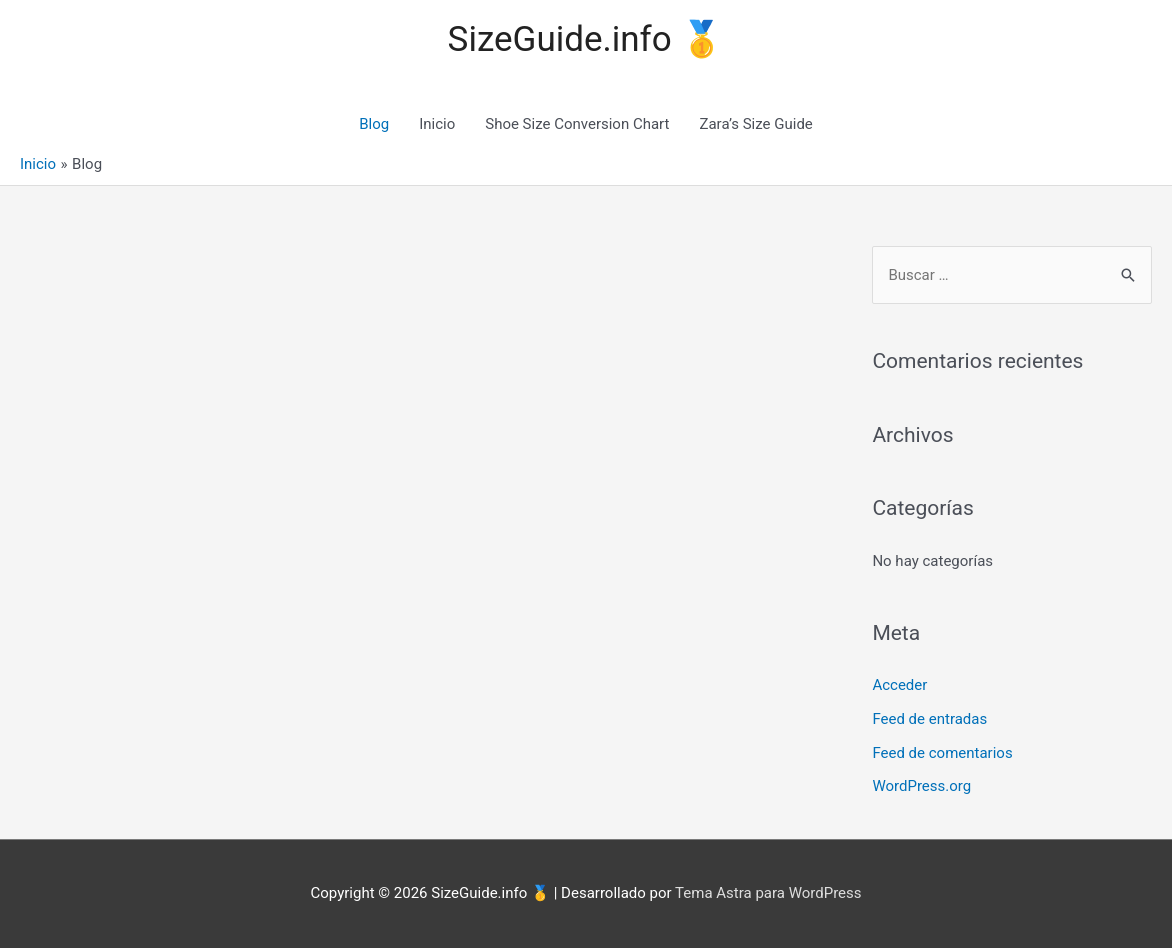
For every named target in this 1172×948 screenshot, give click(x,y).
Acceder (899, 685)
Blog (374, 124)
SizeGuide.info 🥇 (586, 39)
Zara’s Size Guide (755, 124)
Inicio (437, 124)
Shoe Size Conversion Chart (577, 124)
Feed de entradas (929, 719)
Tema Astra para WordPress (768, 893)
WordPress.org (921, 786)
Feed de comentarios (942, 753)
